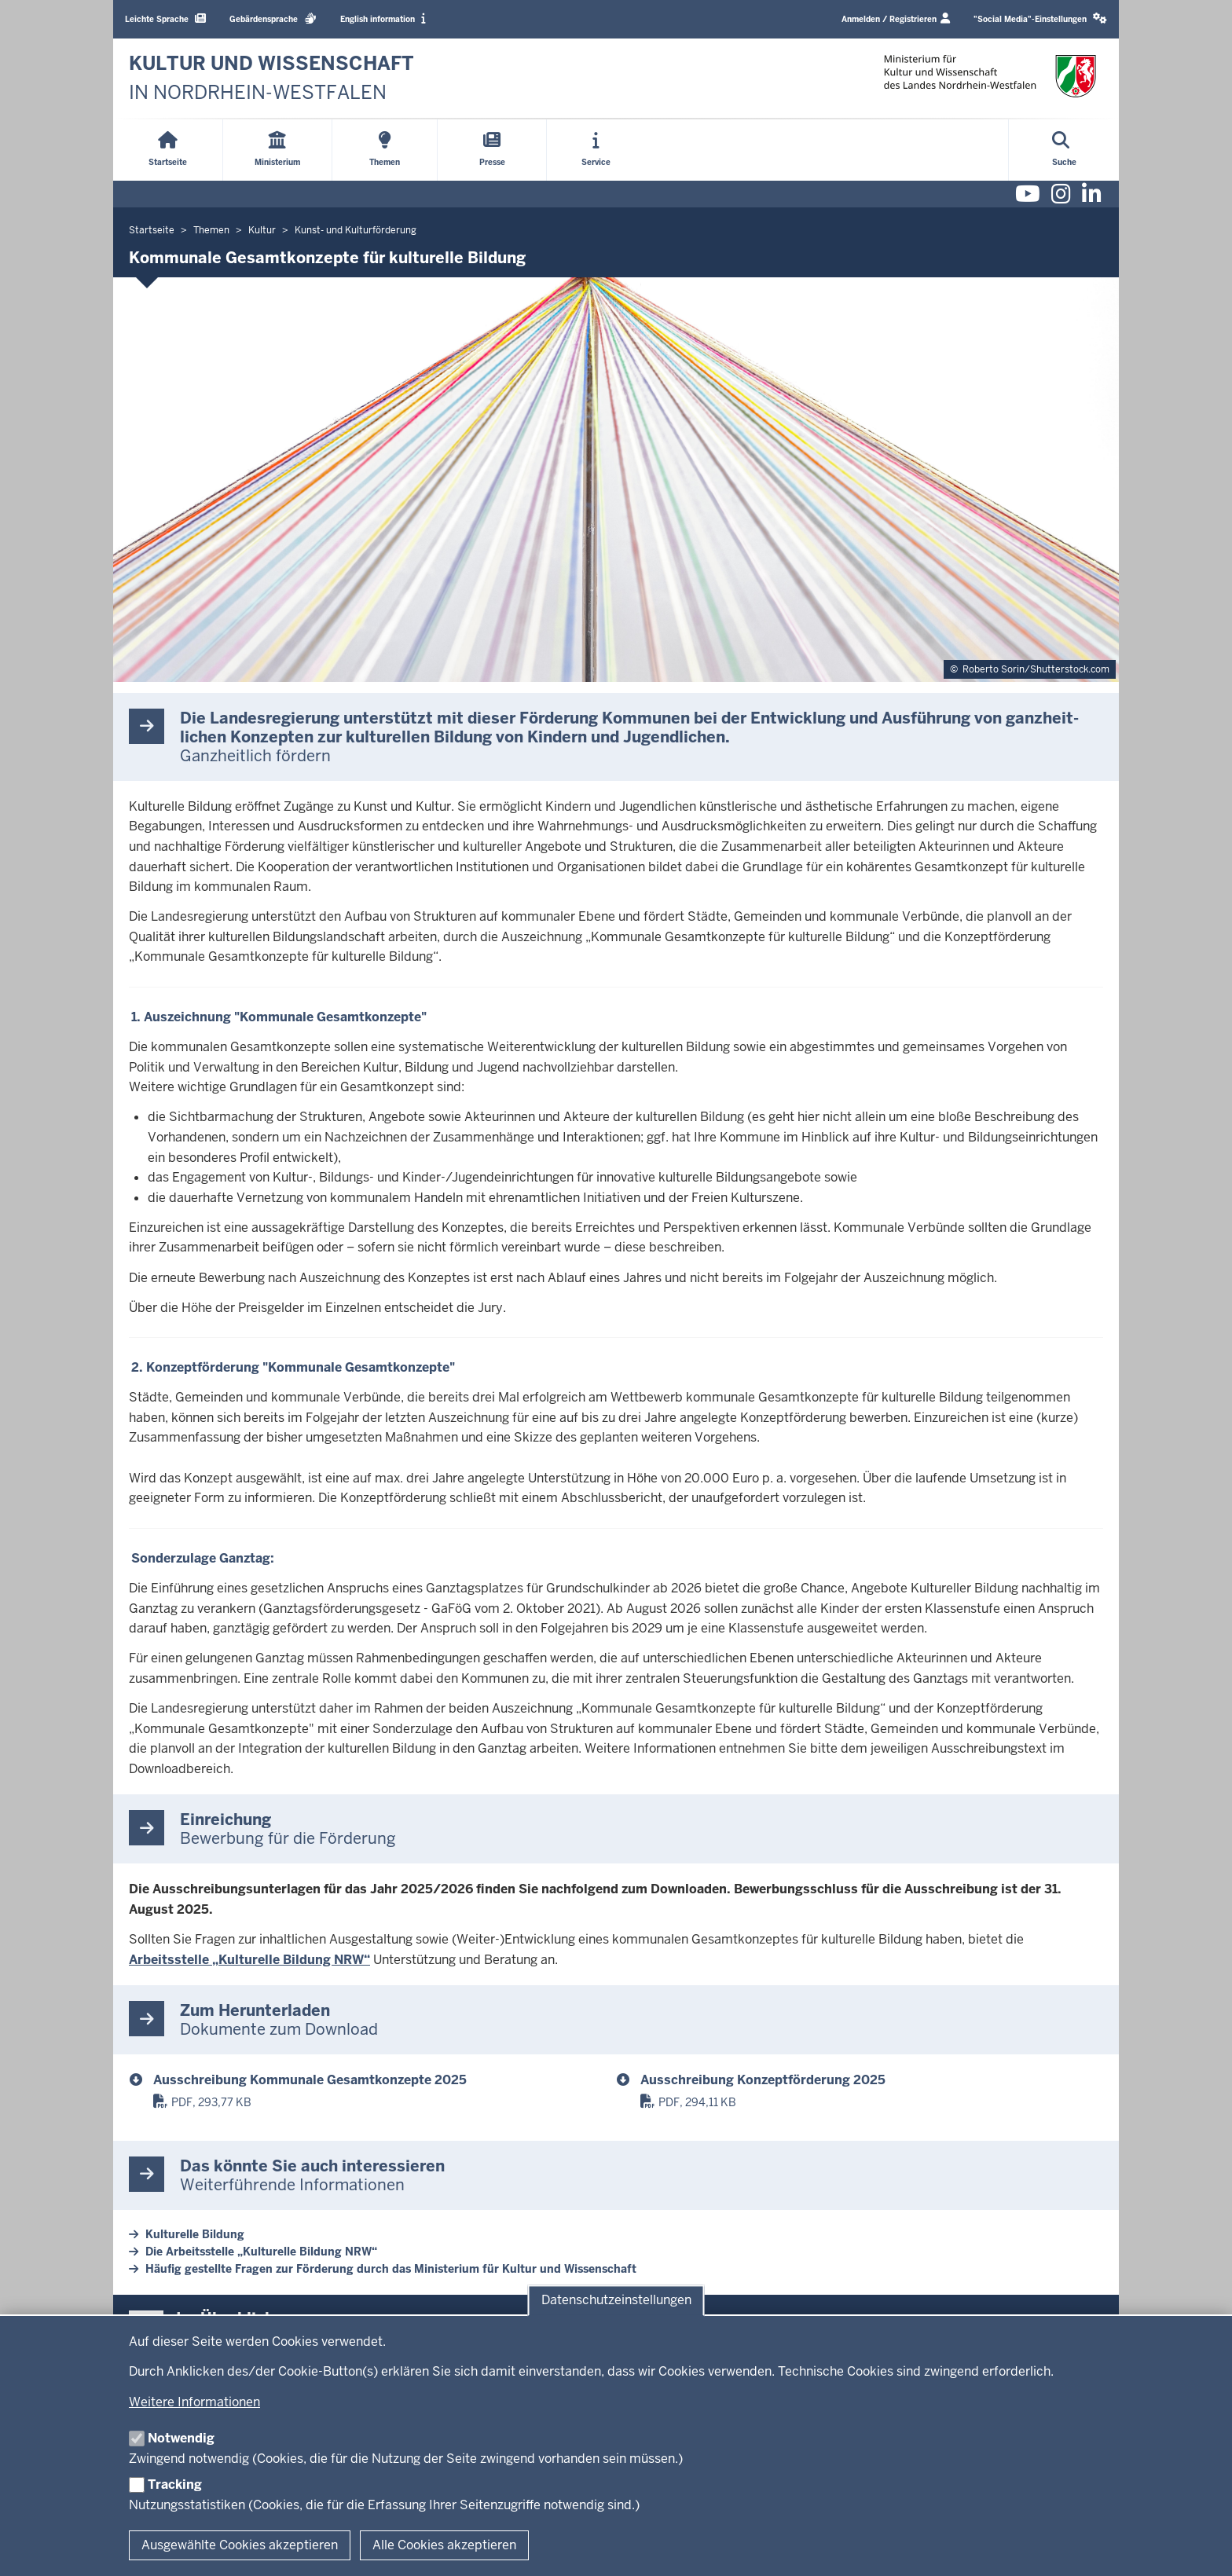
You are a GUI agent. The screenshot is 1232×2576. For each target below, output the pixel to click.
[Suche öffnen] (1064, 150)
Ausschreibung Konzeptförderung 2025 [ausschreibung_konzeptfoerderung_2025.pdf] (763, 2080)
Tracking (175, 2484)
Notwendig (181, 2438)
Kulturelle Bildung (194, 2234)
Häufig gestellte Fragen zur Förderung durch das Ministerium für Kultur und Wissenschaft (390, 2269)
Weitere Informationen (194, 2402)
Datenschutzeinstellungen (616, 2300)
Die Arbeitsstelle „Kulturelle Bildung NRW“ (261, 2251)
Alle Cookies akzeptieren (444, 2545)
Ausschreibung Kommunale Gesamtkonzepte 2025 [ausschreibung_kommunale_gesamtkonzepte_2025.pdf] (310, 2080)
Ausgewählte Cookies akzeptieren (239, 2545)
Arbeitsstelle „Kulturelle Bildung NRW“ (249, 1959)
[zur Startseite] (271, 78)
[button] (1040, 19)
